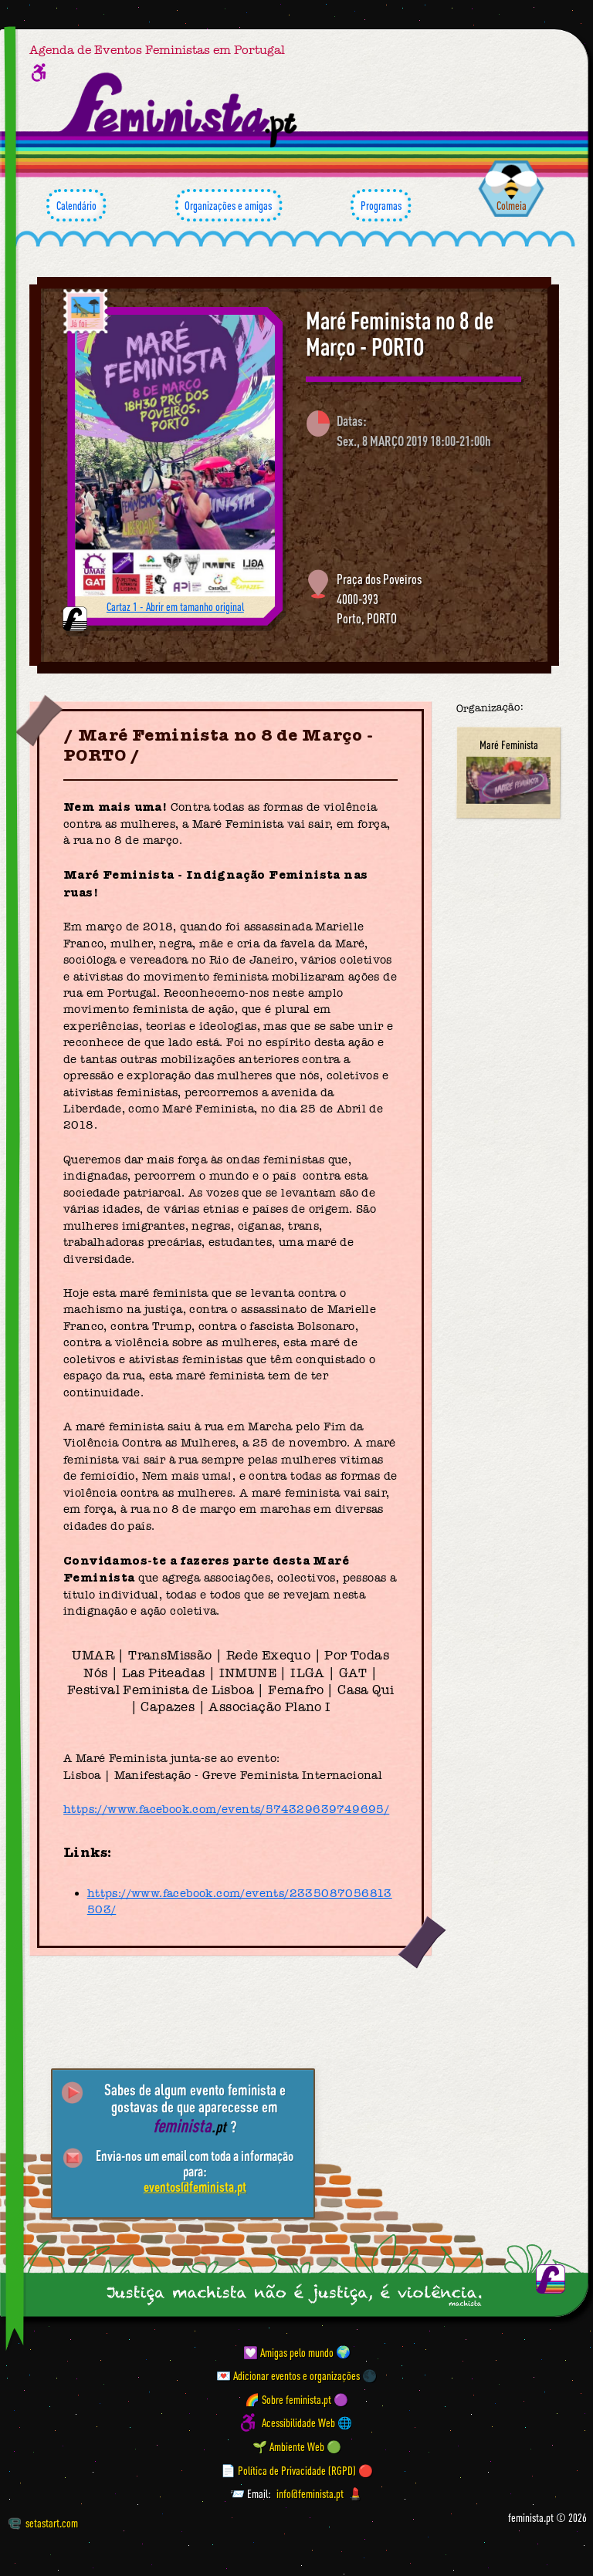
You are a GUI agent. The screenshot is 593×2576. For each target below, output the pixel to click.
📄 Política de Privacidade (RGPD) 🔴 (297, 2469)
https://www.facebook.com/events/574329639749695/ (226, 1809)
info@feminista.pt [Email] (310, 2493)
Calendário (76, 205)
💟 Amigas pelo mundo (288, 2351)
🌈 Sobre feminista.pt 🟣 (296, 2399)
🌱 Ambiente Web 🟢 (296, 2446)
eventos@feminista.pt (195, 2186)
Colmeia (511, 205)
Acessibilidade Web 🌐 (307, 2422)
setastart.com (43, 2523)
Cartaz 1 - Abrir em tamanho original (175, 606)
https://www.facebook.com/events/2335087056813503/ (239, 1901)
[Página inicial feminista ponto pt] (179, 109)
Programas (380, 205)
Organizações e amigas (228, 205)
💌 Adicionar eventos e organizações (288, 2375)
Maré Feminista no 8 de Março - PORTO (399, 333)
